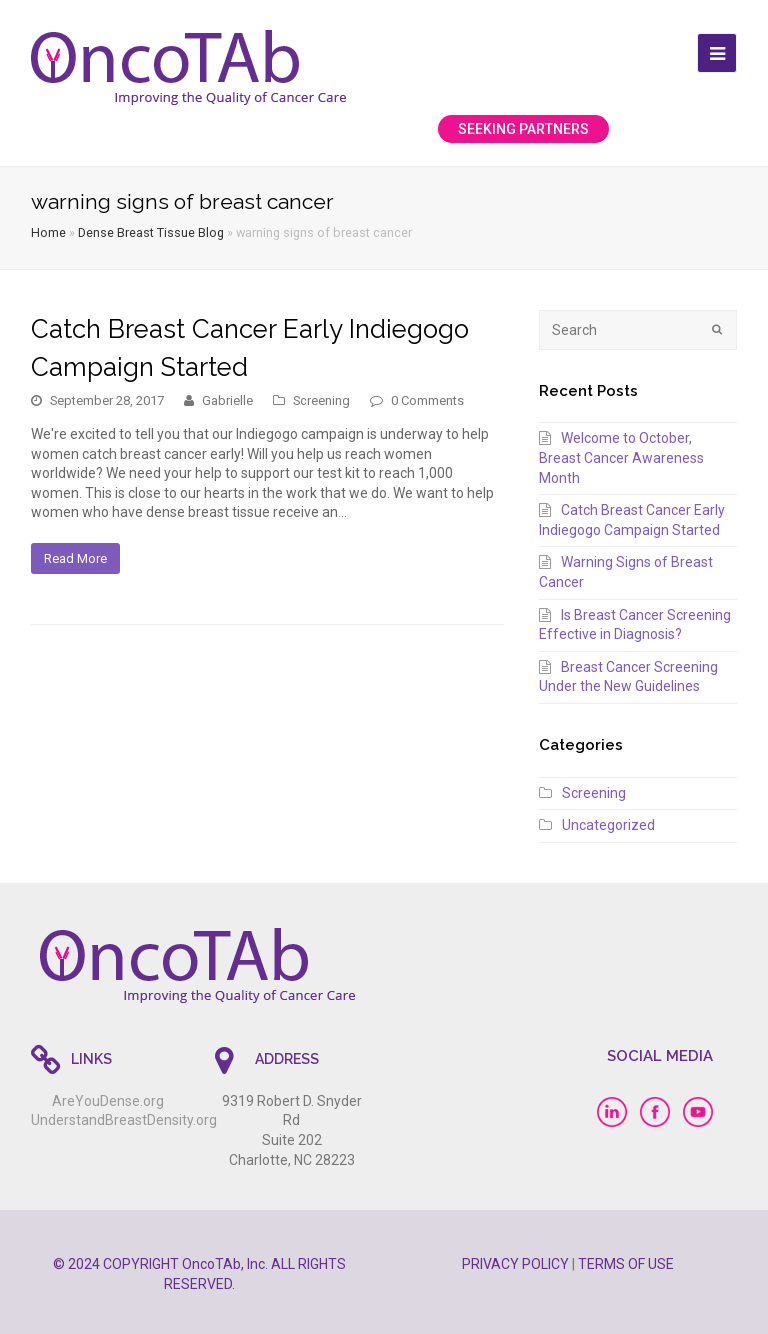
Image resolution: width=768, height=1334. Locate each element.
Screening (321, 400)
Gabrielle (227, 400)
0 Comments (427, 400)
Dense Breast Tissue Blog (151, 232)
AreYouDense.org (108, 1101)
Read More (75, 558)
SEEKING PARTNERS (523, 129)
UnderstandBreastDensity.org (124, 1120)
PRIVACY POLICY (515, 1264)
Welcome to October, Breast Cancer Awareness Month (621, 457)
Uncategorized (608, 825)
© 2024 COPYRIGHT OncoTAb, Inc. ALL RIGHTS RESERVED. (199, 1274)
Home (48, 232)
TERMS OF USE (626, 1264)
